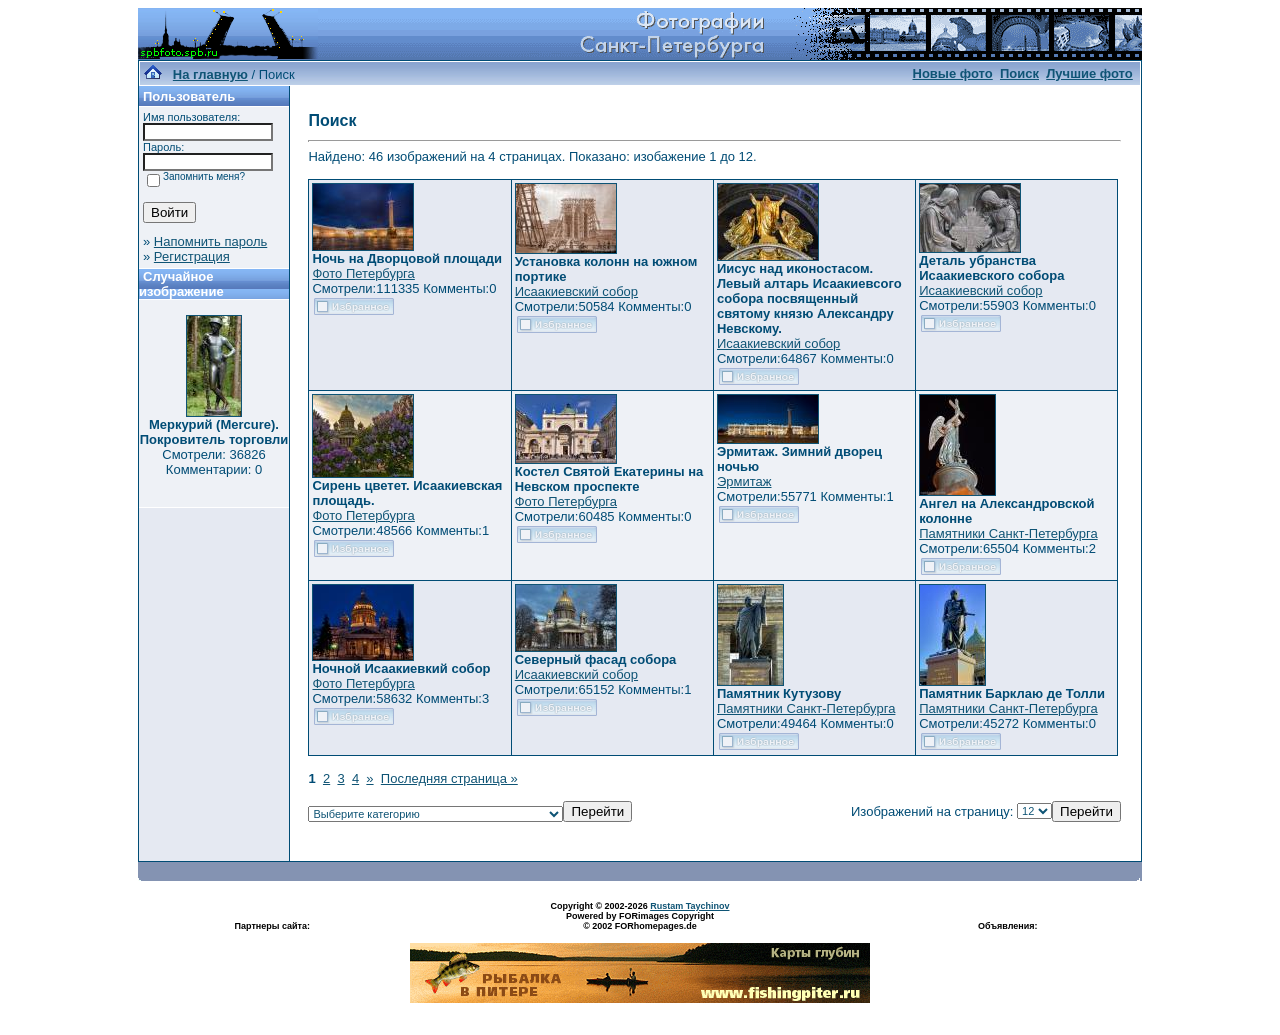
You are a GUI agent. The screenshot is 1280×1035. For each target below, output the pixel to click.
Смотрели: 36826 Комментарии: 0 (213, 462)
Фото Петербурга (363, 273)
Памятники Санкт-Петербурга (1008, 533)
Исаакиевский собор (576, 291)
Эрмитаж (744, 481)
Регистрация (192, 256)
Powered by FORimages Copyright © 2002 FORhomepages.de (640, 921)
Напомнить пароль (210, 241)
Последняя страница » (449, 778)
